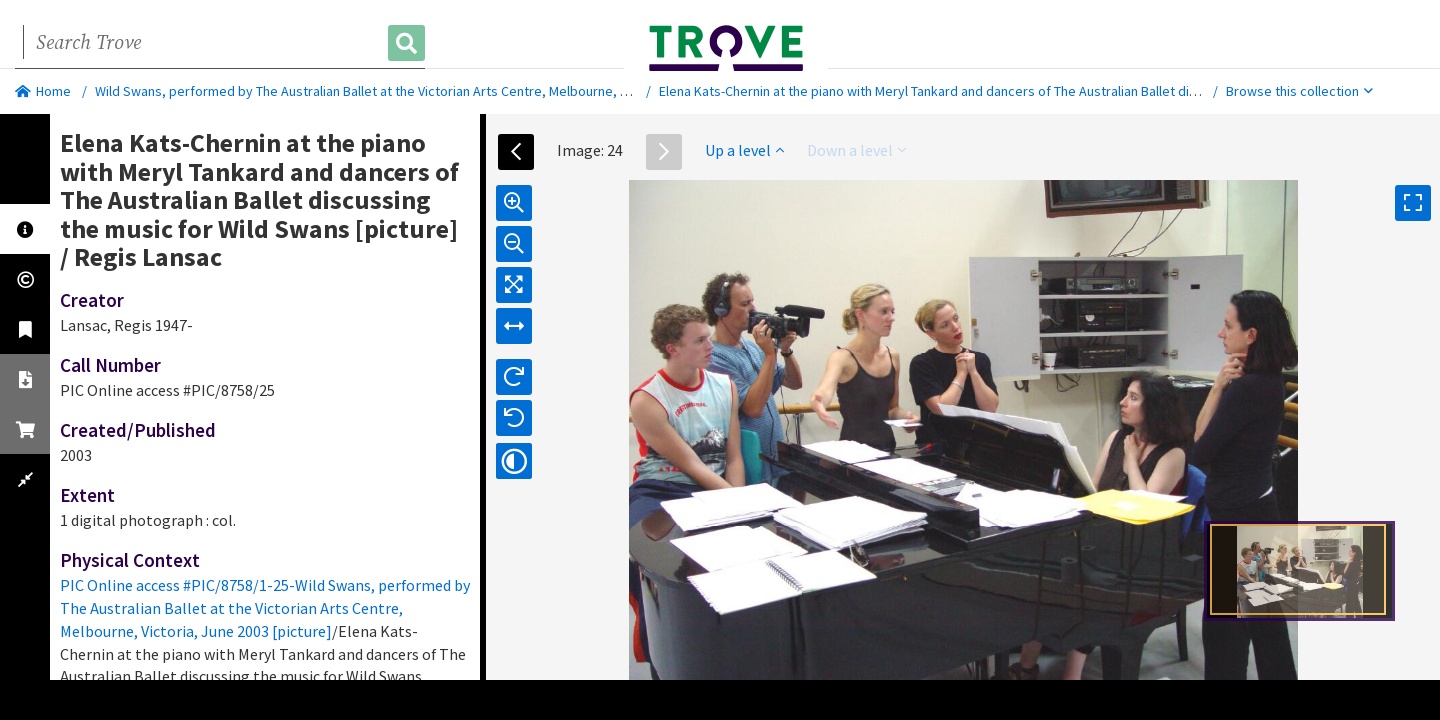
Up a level (744, 150)
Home (43, 91)
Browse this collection (1299, 91)
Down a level (856, 150)
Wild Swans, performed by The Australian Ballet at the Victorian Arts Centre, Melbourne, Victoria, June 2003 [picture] (440, 91)
